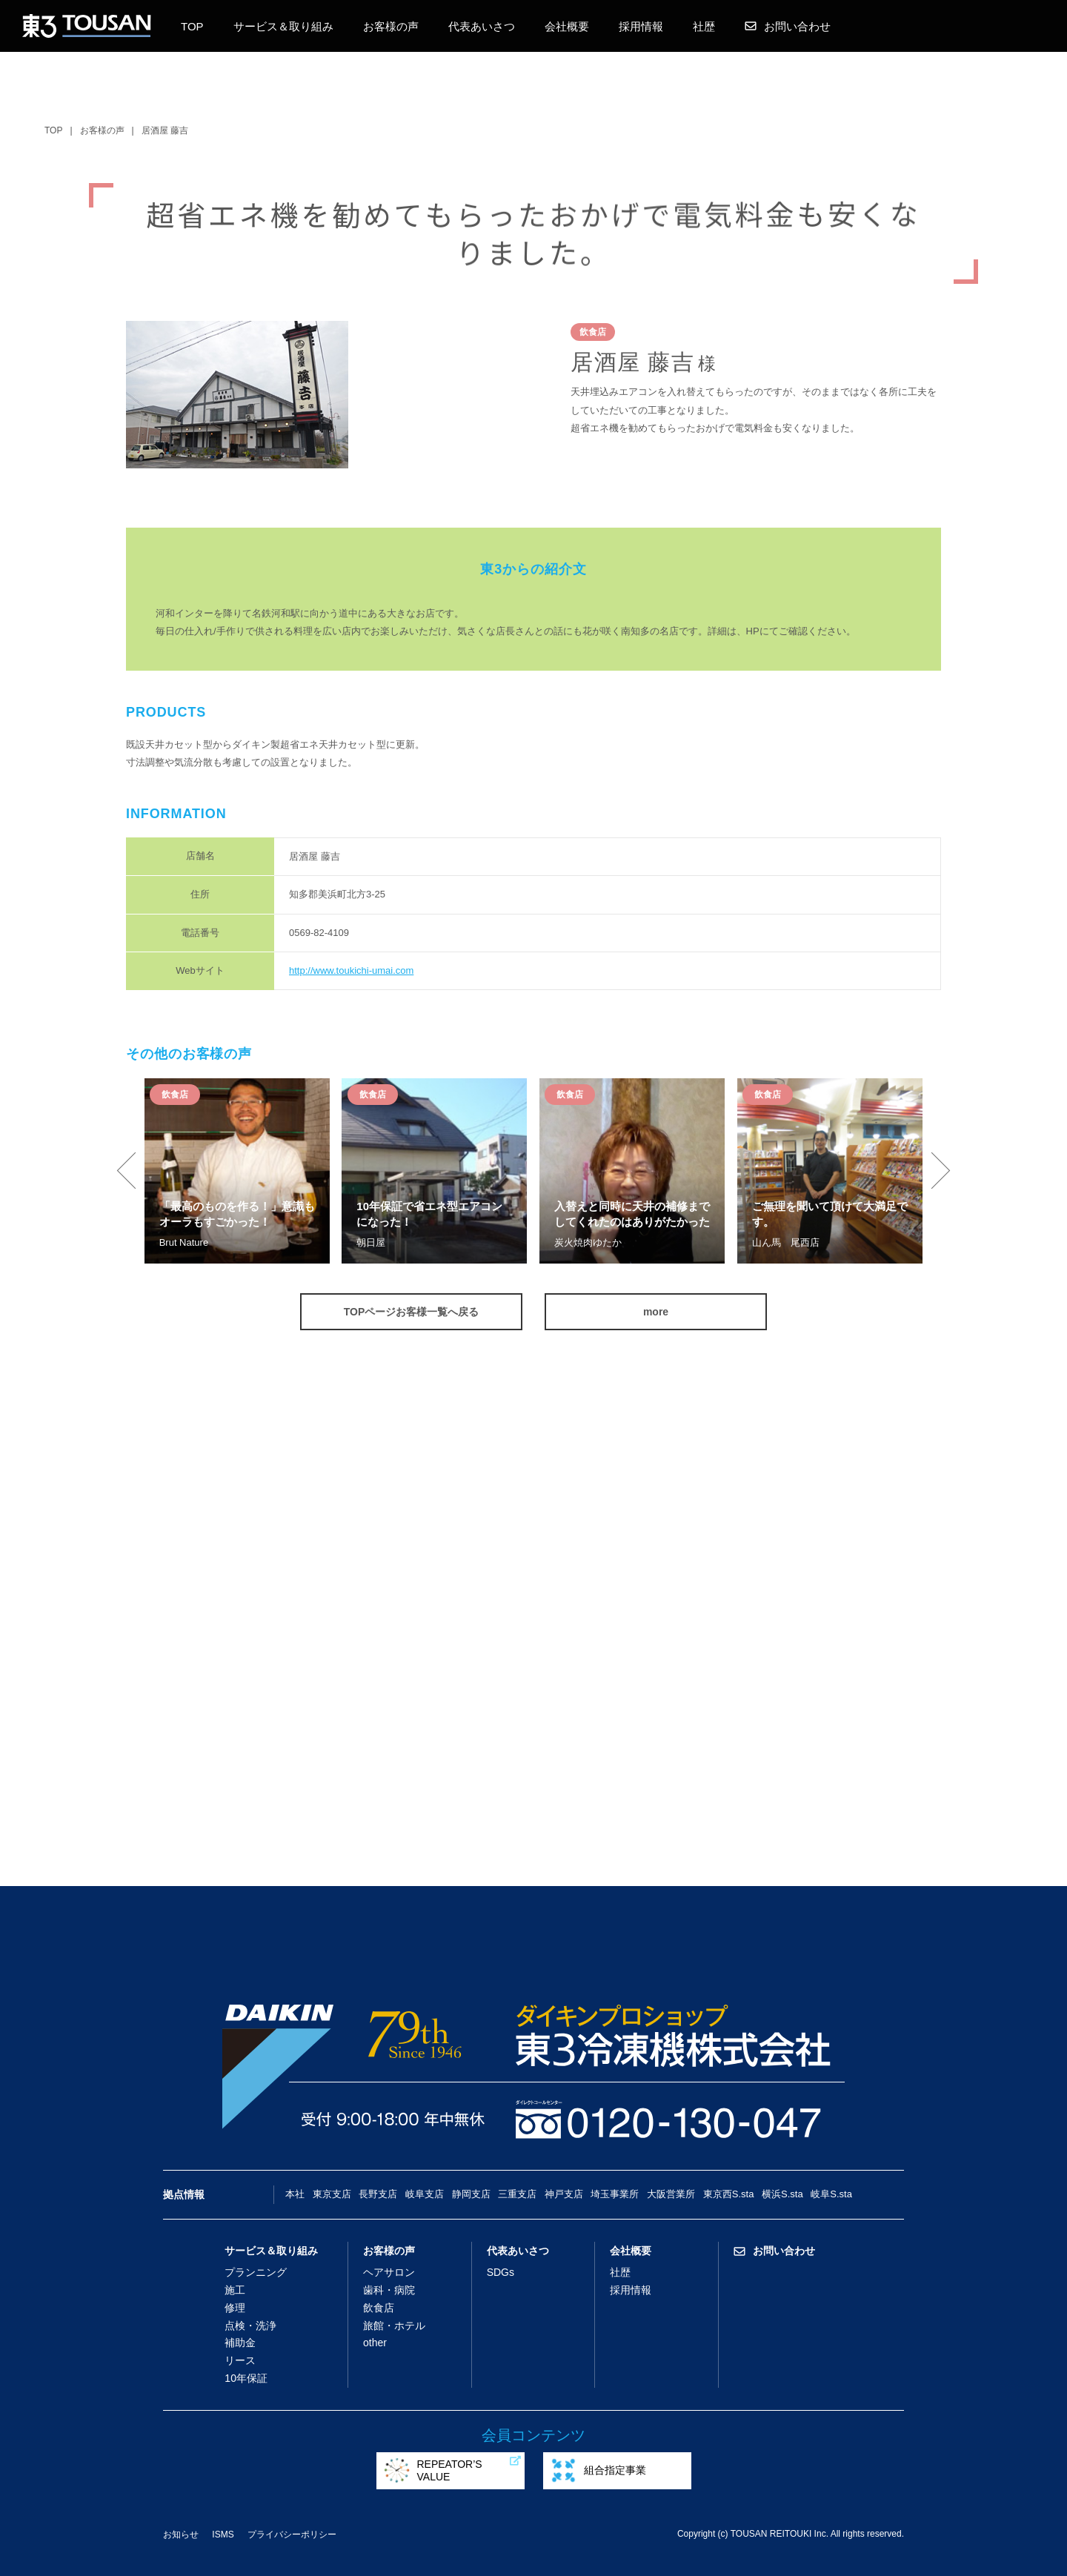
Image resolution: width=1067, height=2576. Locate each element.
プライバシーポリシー (291, 2534)
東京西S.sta (728, 2194)
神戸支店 (564, 2194)
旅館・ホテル (394, 2325)
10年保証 (246, 2378)
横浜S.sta (782, 2194)
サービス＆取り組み (283, 26)
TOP (192, 26)
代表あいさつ (481, 26)
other (375, 2342)
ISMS (222, 2534)
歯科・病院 (389, 2290)
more (655, 1312)
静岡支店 (471, 2194)
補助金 (240, 2342)
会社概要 (567, 26)
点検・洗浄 (250, 2325)
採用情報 (641, 26)
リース (240, 2360)
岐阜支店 (424, 2194)
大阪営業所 (671, 2194)
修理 (235, 2308)
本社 (295, 2194)
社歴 (704, 26)
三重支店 (517, 2194)
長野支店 (378, 2194)
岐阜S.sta (831, 2194)
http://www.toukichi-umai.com (351, 970)
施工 (235, 2290)
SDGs (500, 2272)
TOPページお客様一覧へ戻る (411, 1312)
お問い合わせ (788, 26)
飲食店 (378, 2308)
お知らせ (181, 2534)
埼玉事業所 (615, 2194)
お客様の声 (391, 26)
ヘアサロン (389, 2272)
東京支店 (332, 2194)
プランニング (256, 2272)
